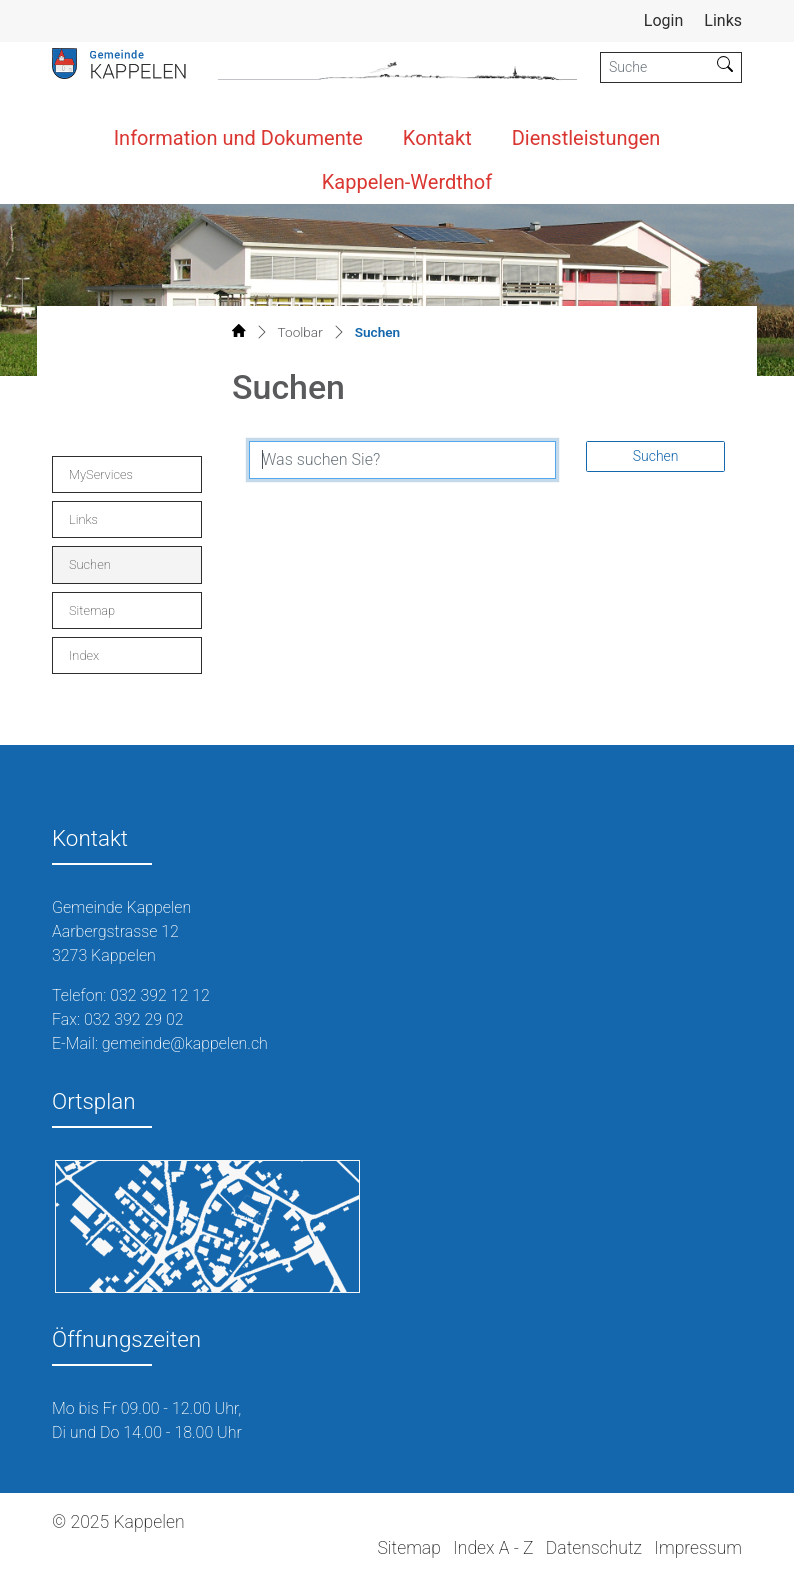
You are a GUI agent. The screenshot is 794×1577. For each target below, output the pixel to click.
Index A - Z (493, 1548)
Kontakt (437, 138)
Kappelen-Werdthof (407, 182)
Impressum (698, 1548)
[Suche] (655, 67)
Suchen (112, 569)
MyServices (101, 474)
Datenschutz (594, 1548)
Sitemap (92, 610)
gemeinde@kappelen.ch (185, 1043)
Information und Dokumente (238, 138)
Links (723, 20)
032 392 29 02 (134, 1019)
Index (84, 655)
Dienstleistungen (586, 138)
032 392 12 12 (160, 995)
